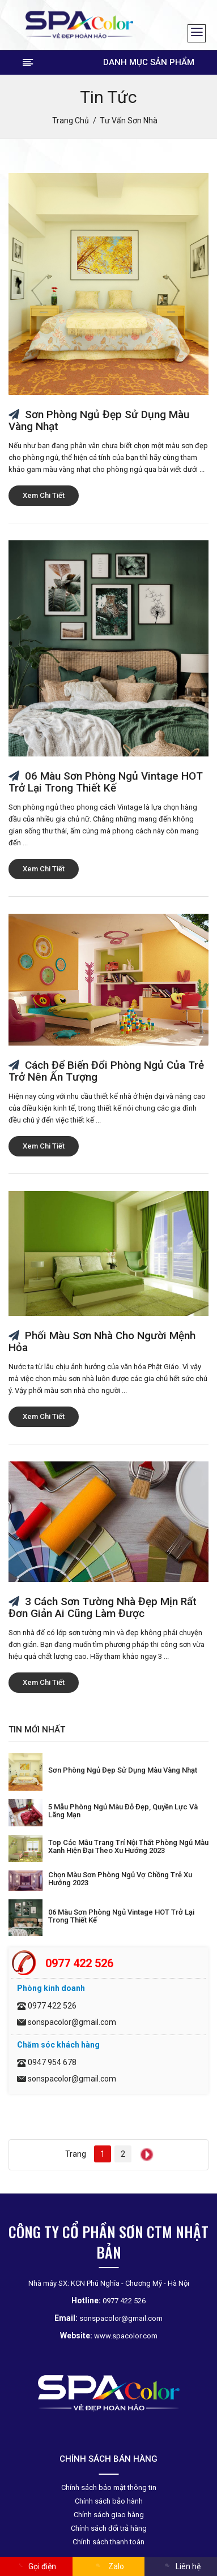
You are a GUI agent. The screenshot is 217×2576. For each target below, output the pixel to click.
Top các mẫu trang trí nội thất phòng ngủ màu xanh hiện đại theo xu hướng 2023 (128, 1846)
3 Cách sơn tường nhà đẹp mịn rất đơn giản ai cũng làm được (102, 1607)
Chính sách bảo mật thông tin (108, 2487)
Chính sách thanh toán (108, 2542)
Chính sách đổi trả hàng (109, 2528)
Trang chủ (70, 120)
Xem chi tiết (44, 495)
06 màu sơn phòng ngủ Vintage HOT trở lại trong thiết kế (105, 781)
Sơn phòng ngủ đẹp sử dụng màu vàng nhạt (98, 420)
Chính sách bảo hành (109, 2501)
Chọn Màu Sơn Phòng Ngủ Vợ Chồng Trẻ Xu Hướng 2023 (120, 1878)
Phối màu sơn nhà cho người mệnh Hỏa (101, 1341)
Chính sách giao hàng (109, 2514)
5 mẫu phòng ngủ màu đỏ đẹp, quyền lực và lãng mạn (123, 1811)
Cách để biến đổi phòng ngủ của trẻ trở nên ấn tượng (106, 1071)
